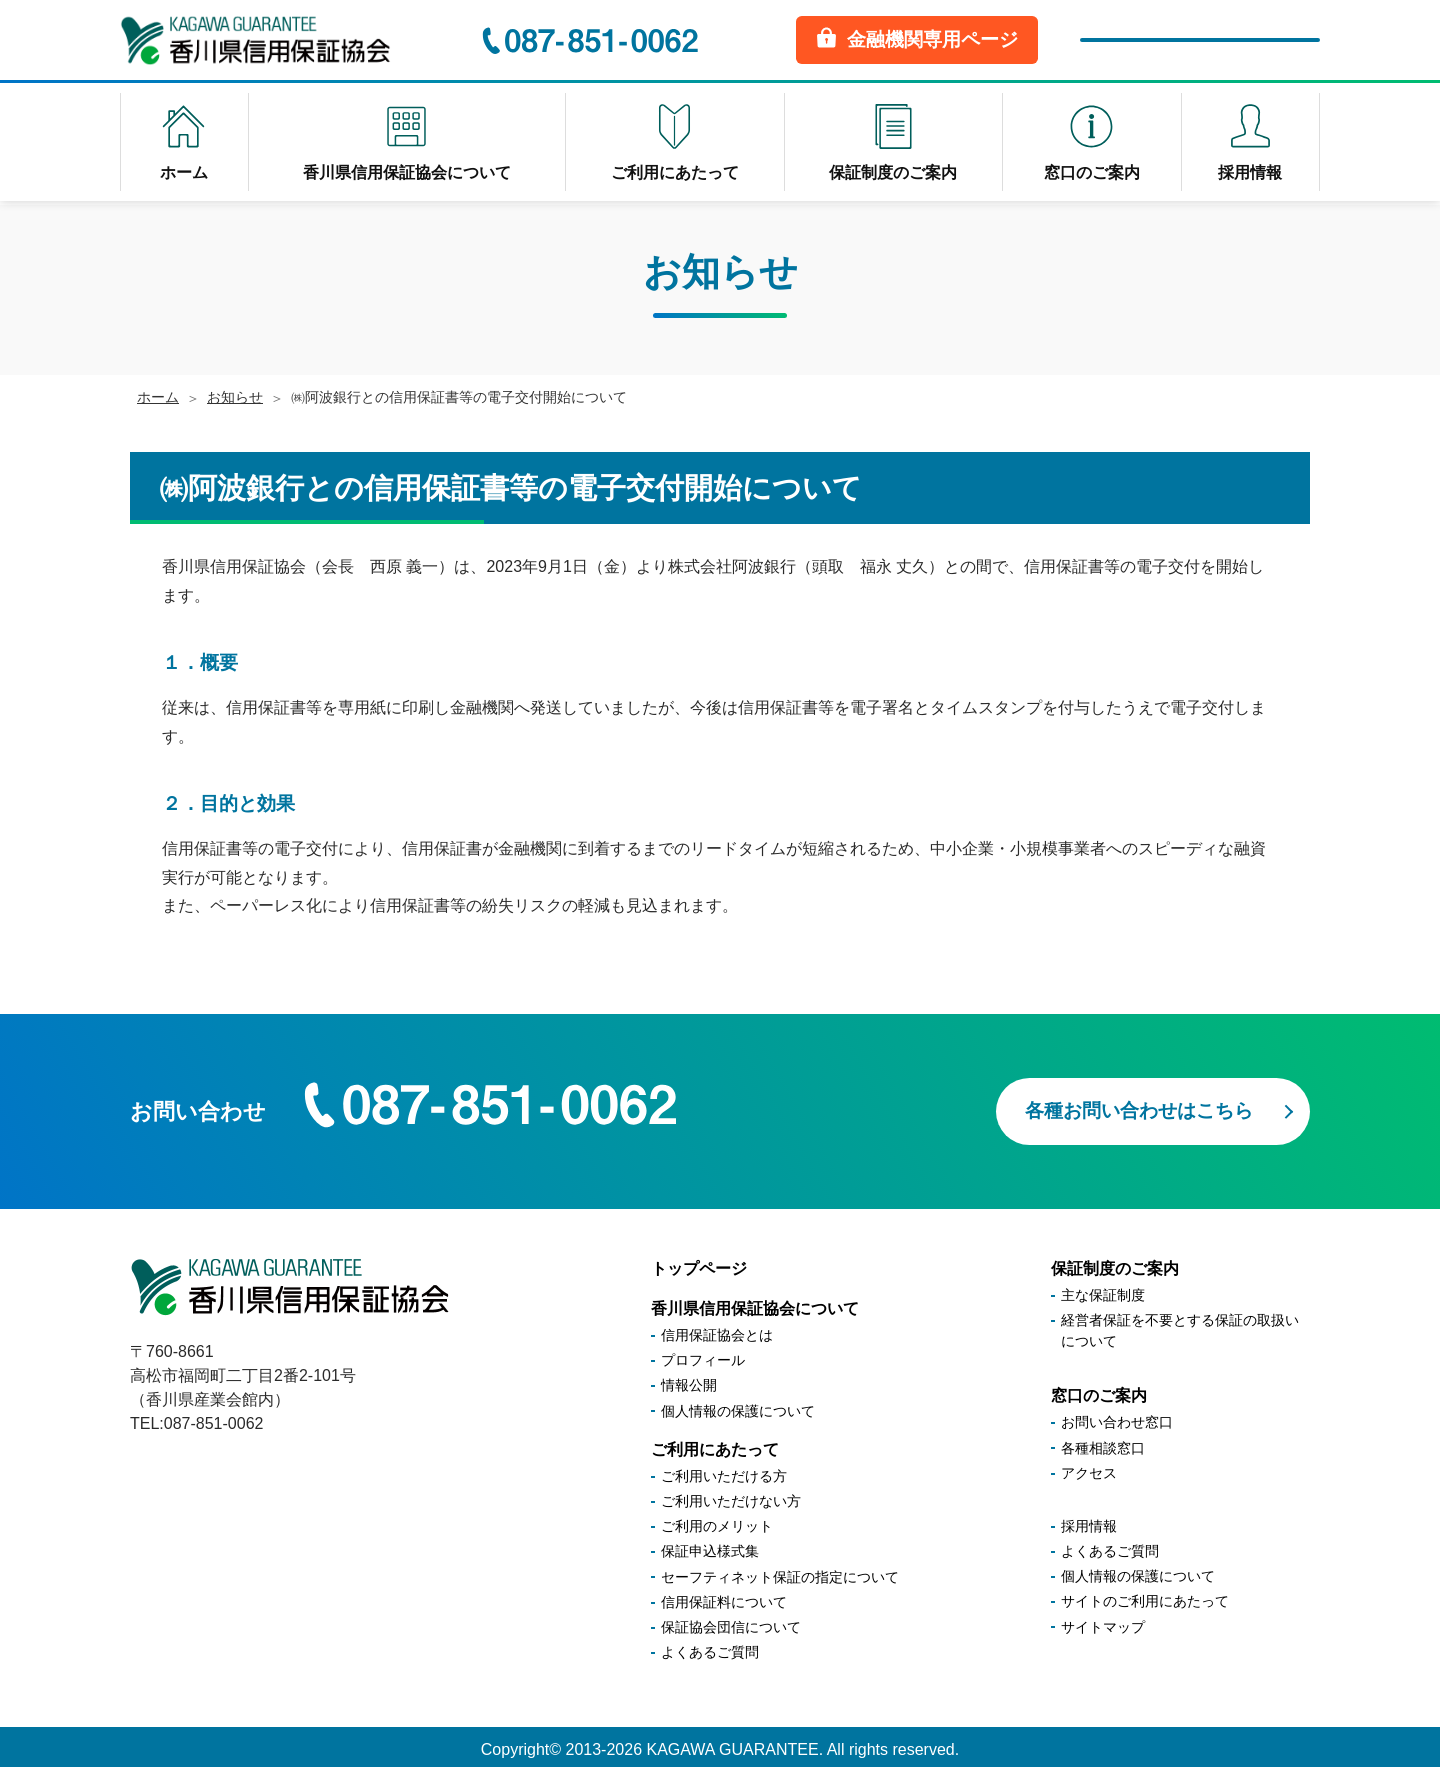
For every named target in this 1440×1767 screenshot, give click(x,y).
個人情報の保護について (738, 1404)
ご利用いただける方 (724, 1469)
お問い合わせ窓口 (1117, 1416)
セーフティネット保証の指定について (780, 1570)
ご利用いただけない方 (731, 1495)
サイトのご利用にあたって (1145, 1595)
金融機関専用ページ (917, 39)
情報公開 (689, 1379)
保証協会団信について (731, 1620)
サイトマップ (1103, 1620)
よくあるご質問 (710, 1646)
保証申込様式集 (710, 1545)
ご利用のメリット (717, 1520)
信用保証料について (724, 1595)
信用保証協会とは (717, 1329)
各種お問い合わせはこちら (1138, 1103)
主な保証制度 (1103, 1289)
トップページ (699, 1261)
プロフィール (703, 1354)
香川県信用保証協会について (755, 1301)
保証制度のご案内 (1115, 1261)
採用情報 (1089, 1519)
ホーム (158, 397)
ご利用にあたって (715, 1442)
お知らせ (235, 397)
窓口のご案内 (1099, 1389)
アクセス (1089, 1466)
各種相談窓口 (1103, 1441)
